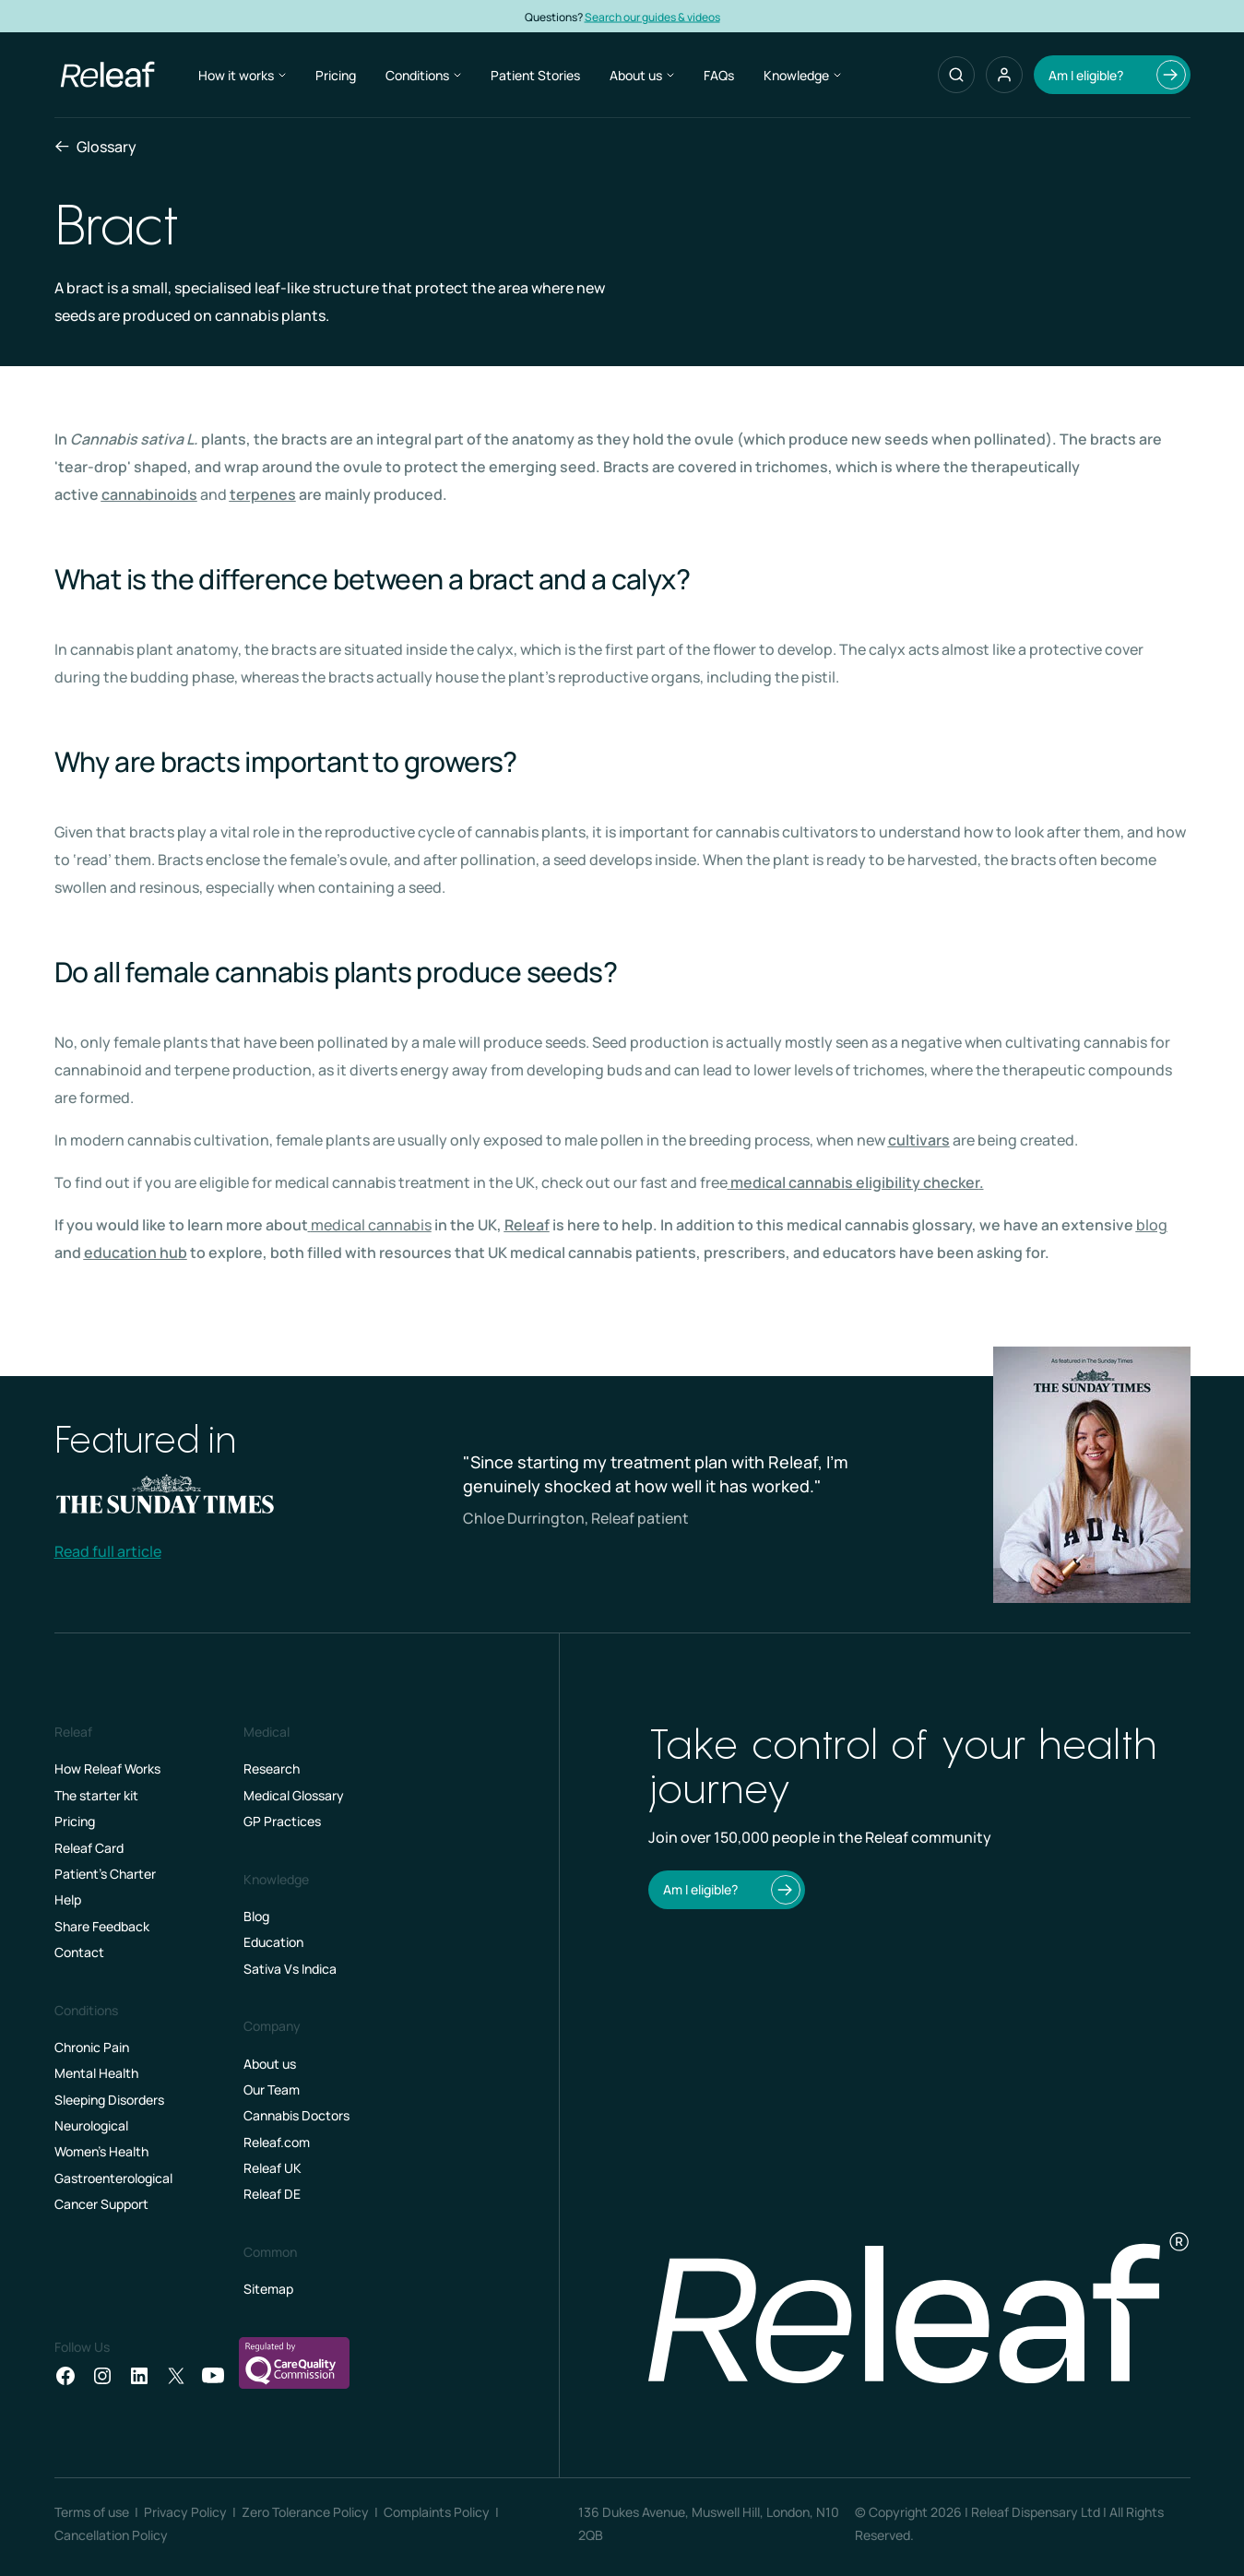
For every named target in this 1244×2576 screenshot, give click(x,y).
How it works (242, 75)
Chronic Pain (91, 2047)
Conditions (423, 75)
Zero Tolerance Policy (305, 2512)
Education (273, 1942)
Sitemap (268, 2288)
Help (67, 1899)
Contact (79, 1952)
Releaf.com (276, 2142)
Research (271, 1768)
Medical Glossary (293, 1795)
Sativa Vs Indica (290, 1968)
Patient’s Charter (105, 1873)
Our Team (271, 2089)
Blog (256, 1916)
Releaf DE (272, 2193)
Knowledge (802, 75)
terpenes (263, 494)
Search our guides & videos (688, 16)
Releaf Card (89, 1848)
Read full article (107, 1551)
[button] (1004, 74)
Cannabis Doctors (296, 2115)
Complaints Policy (437, 2512)
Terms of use (91, 2512)
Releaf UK (272, 2168)
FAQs (719, 75)
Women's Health (101, 2151)
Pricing (335, 75)
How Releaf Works (107, 1768)
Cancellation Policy (111, 2535)
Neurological (91, 2125)
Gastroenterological (113, 2178)
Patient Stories (535, 75)
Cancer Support (101, 2204)
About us (642, 75)
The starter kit (96, 1795)
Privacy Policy (185, 2512)
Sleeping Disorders (109, 2099)
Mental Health (96, 2073)
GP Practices (282, 1821)
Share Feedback (101, 1926)
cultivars (919, 1140)
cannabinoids (149, 494)
